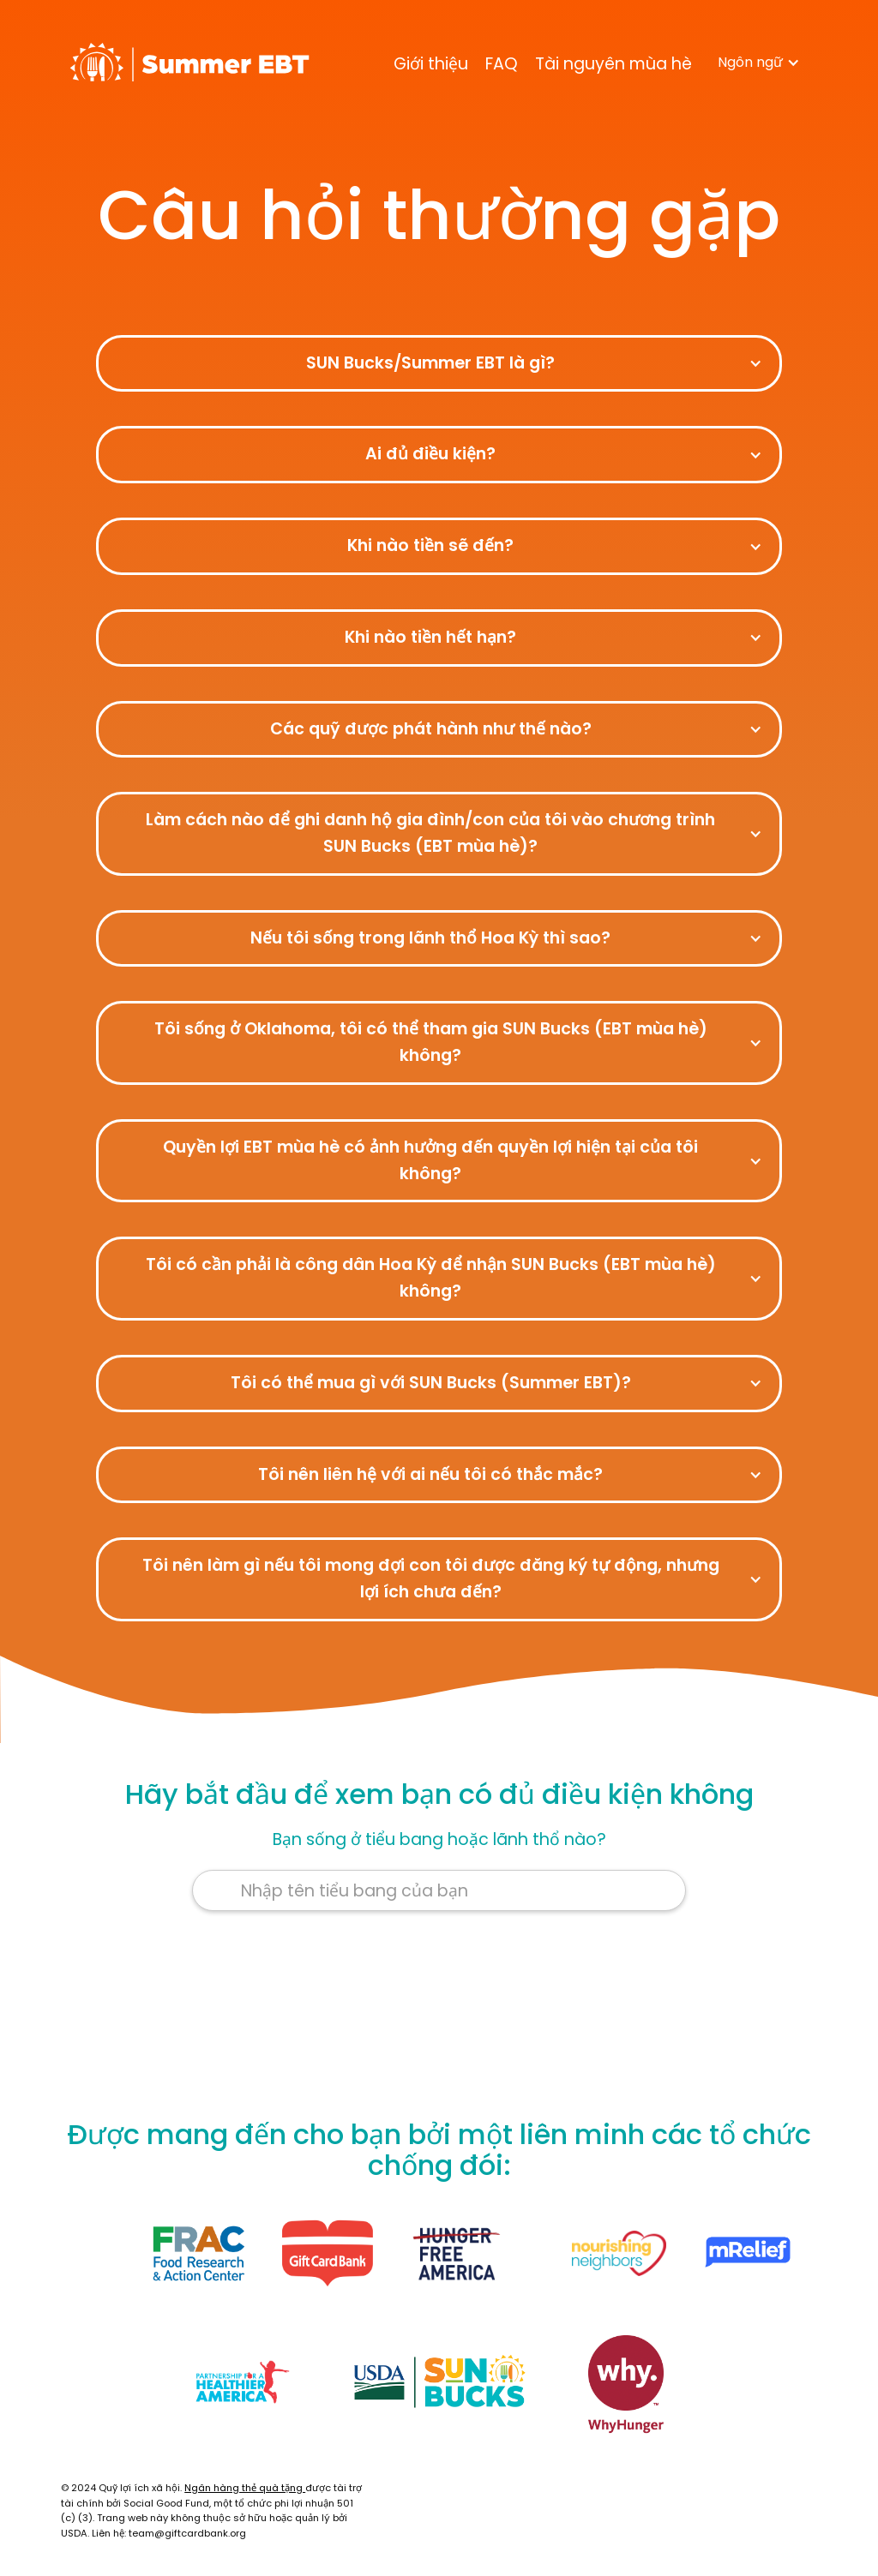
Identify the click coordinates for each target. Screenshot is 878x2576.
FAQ (501, 63)
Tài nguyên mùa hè (613, 63)
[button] (759, 62)
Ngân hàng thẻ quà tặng (244, 2488)
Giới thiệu (431, 63)
